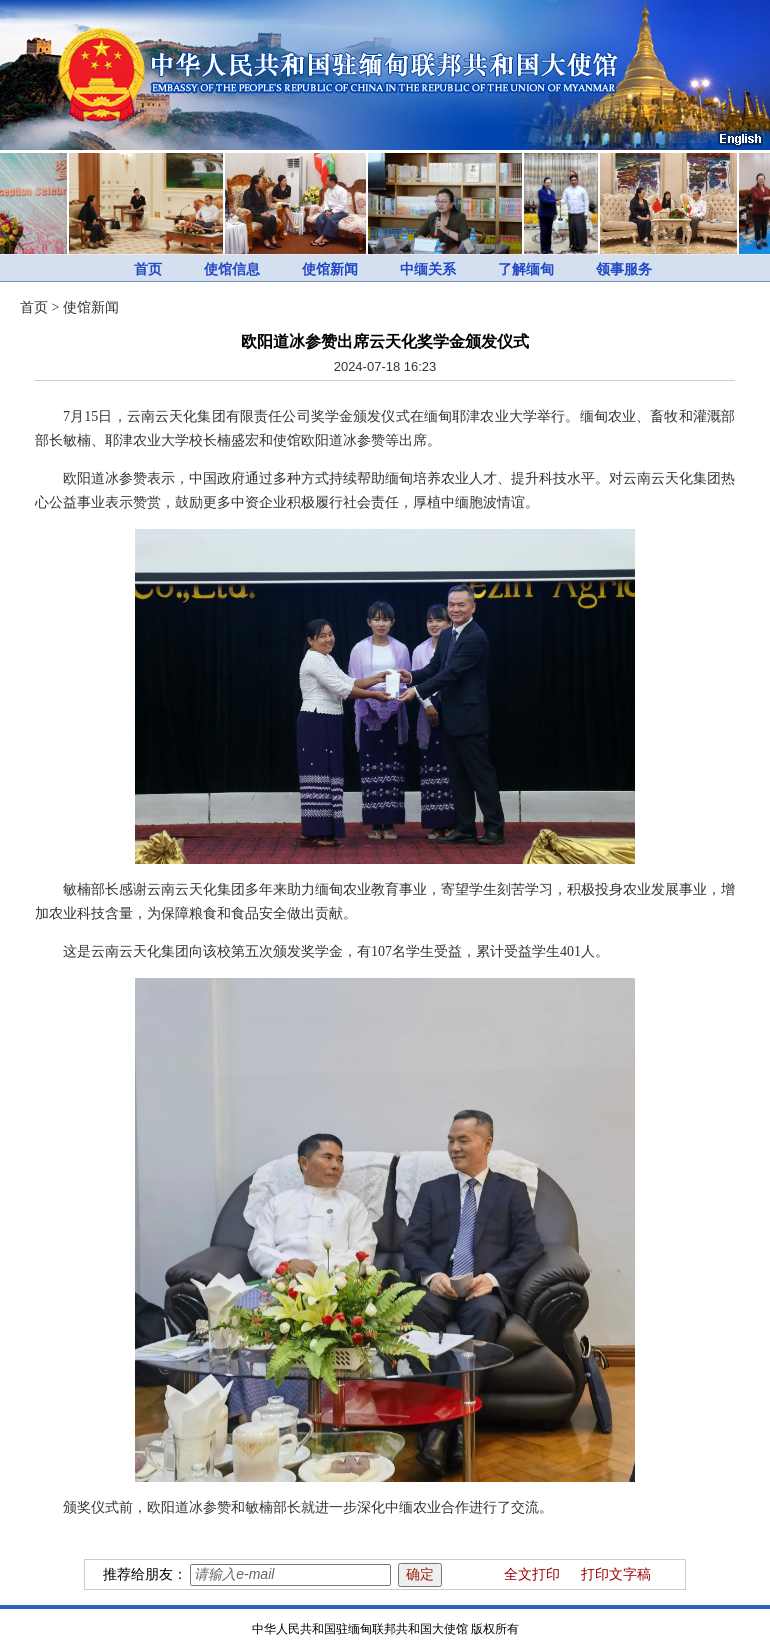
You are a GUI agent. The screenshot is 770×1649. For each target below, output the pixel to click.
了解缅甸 (526, 269)
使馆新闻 (330, 269)
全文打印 (532, 1574)
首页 (148, 269)
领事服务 (624, 269)
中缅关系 (428, 269)
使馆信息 (232, 269)
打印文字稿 (616, 1574)
